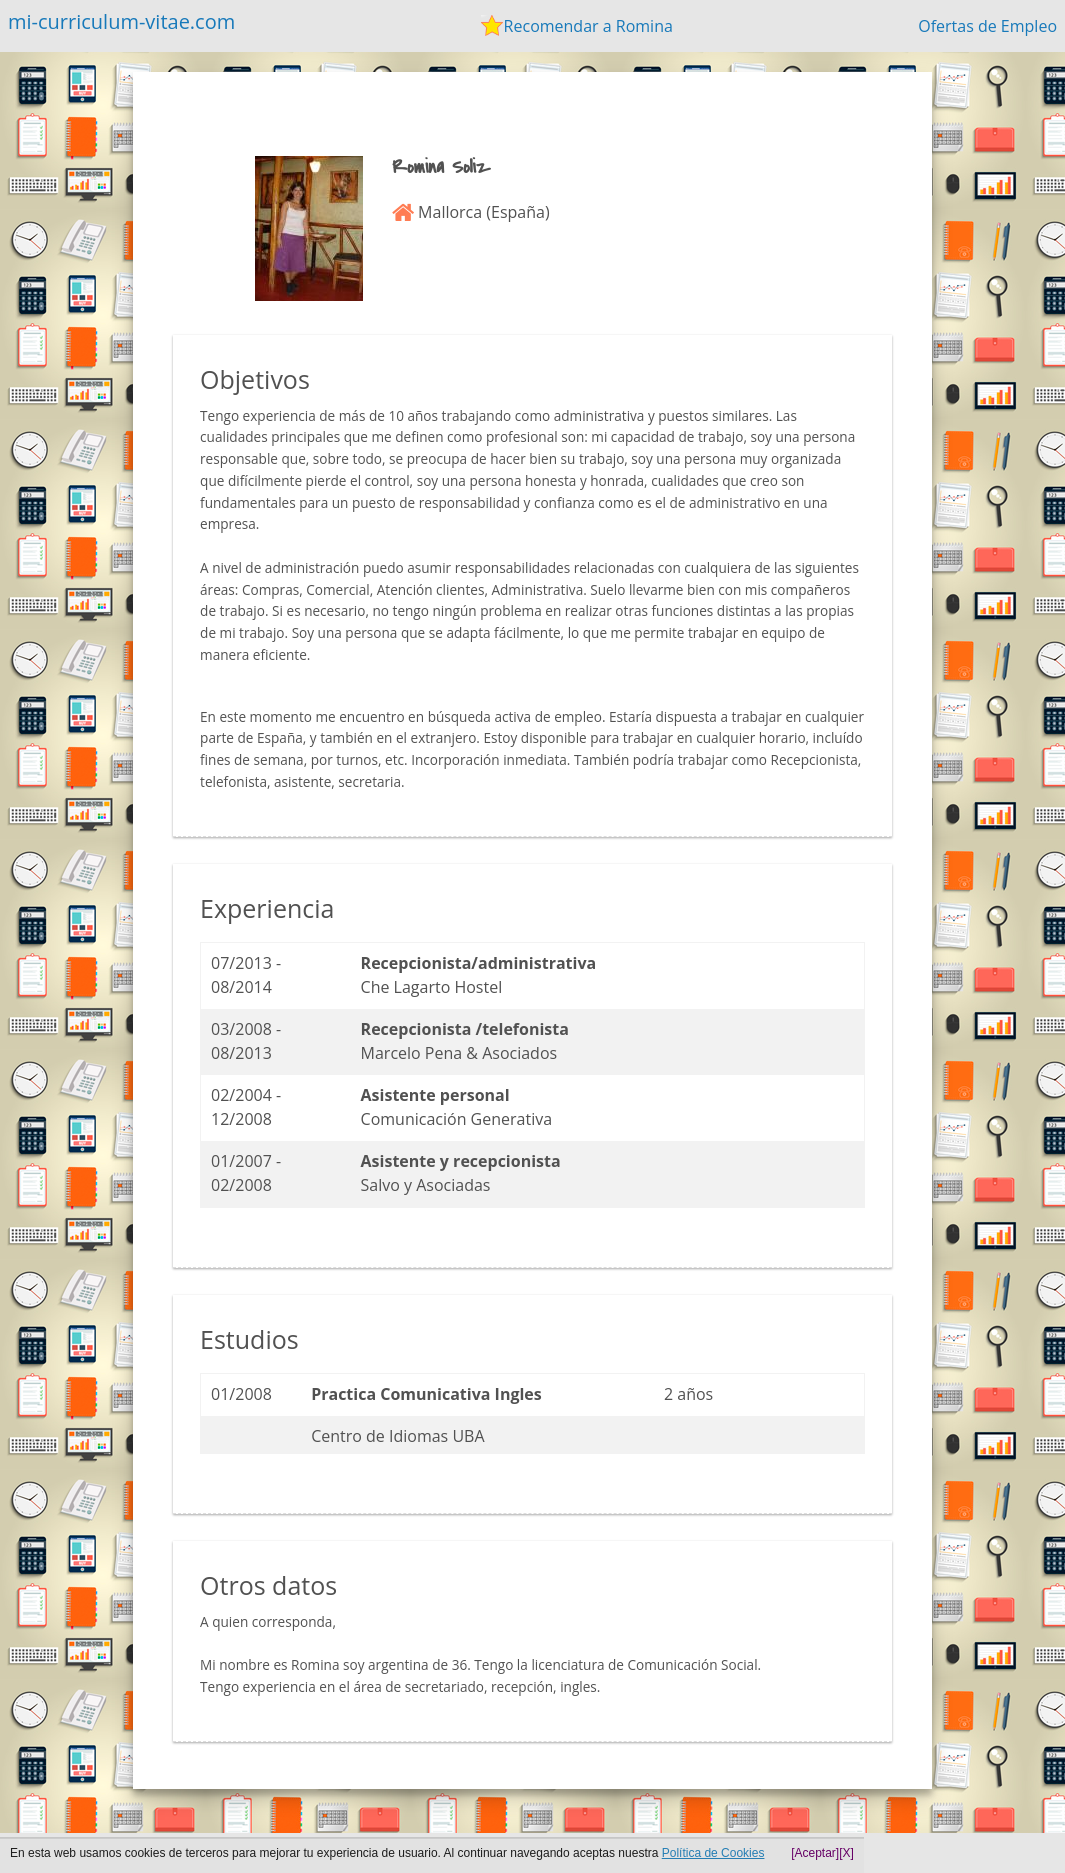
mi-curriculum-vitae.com (121, 21)
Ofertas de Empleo (987, 26)
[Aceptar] (815, 1853)
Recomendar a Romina (588, 26)
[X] (846, 1853)
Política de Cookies (713, 1853)
